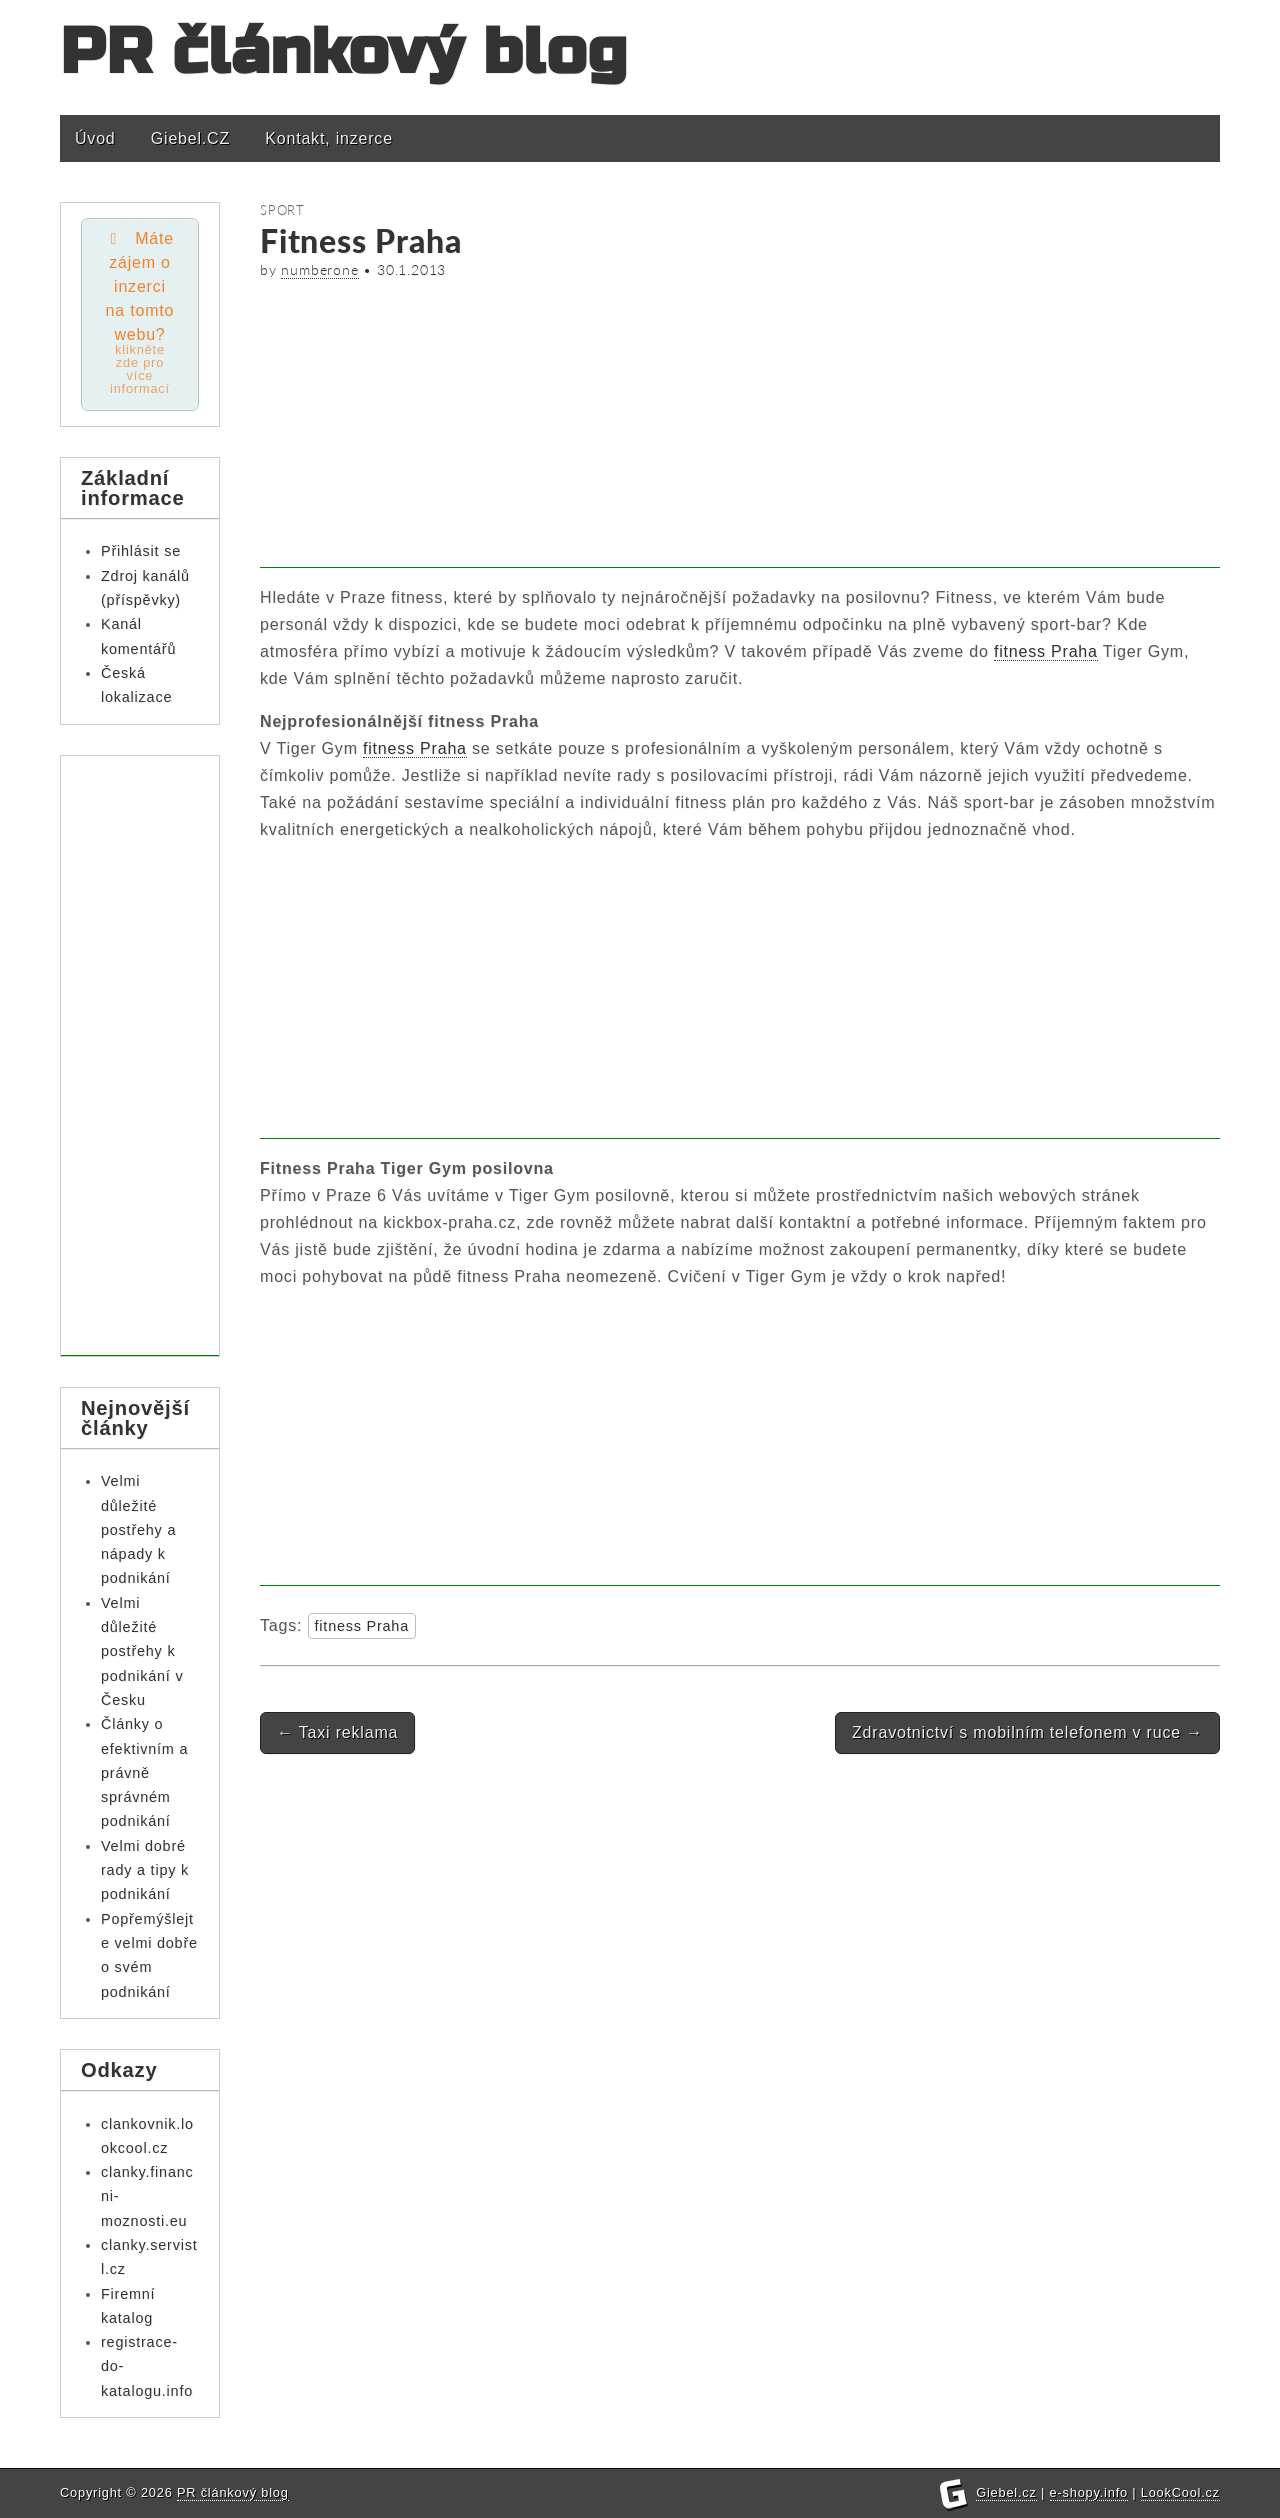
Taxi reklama (337, 1732)
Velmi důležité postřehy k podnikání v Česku (142, 1651)
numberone (319, 270)
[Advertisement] (740, 428)
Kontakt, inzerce (329, 138)
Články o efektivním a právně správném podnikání (144, 1772)
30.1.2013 (411, 270)
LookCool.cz (1180, 2492)
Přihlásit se (141, 551)
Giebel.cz (1006, 2492)
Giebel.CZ (190, 138)
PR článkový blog (344, 52)
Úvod (95, 138)
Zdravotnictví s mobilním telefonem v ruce (1027, 1732)
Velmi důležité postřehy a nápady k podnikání (138, 1529)
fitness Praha (1046, 651)
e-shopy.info (1089, 2492)
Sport (282, 210)
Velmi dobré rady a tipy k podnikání (145, 1870)
